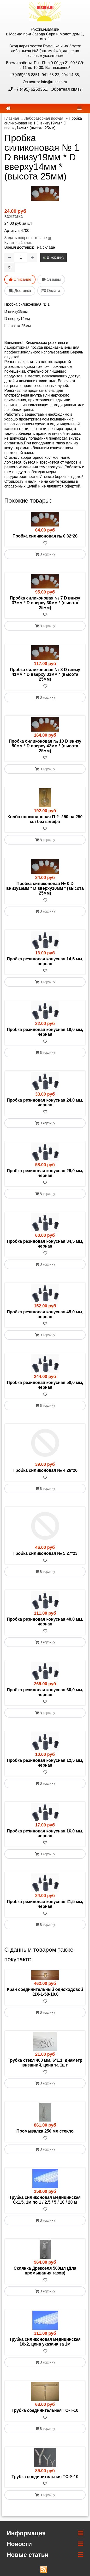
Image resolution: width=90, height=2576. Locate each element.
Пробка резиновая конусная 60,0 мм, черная (45, 1692)
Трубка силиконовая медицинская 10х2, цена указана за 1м (45, 2341)
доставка (14, 216)
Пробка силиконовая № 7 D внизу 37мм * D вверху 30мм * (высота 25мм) (45, 603)
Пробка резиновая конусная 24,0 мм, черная (45, 1102)
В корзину (53, 257)
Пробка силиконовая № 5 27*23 (45, 1553)
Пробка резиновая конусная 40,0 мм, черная (45, 1621)
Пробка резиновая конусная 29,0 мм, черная (45, 1173)
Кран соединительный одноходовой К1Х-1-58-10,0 (45, 1992)
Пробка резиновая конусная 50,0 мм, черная (45, 1385)
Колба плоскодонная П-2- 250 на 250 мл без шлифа (45, 819)
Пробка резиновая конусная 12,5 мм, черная (45, 1763)
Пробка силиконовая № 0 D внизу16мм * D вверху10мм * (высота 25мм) (45, 888)
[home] (8, 108)
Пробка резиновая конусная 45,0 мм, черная (45, 1314)
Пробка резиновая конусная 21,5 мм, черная (45, 1904)
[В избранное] (9, 267)
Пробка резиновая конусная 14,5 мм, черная (45, 961)
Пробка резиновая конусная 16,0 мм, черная (45, 1833)
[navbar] (79, 108)
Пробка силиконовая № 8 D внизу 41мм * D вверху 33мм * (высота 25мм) (45, 674)
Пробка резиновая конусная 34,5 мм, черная (45, 1244)
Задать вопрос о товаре (25, 238)
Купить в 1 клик (18, 243)
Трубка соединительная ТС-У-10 (45, 2476)
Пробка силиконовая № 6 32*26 (45, 536)
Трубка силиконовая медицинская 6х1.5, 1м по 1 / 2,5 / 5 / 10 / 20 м (45, 2200)
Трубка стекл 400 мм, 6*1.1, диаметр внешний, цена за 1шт (45, 2062)
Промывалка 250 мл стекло (45, 2131)
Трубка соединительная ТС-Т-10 (45, 2410)
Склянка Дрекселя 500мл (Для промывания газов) (45, 2270)
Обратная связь (65, 89)
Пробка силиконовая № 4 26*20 (45, 1470)
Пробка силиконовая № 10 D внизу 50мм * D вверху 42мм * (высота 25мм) (45, 746)
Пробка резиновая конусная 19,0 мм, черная (45, 1032)
